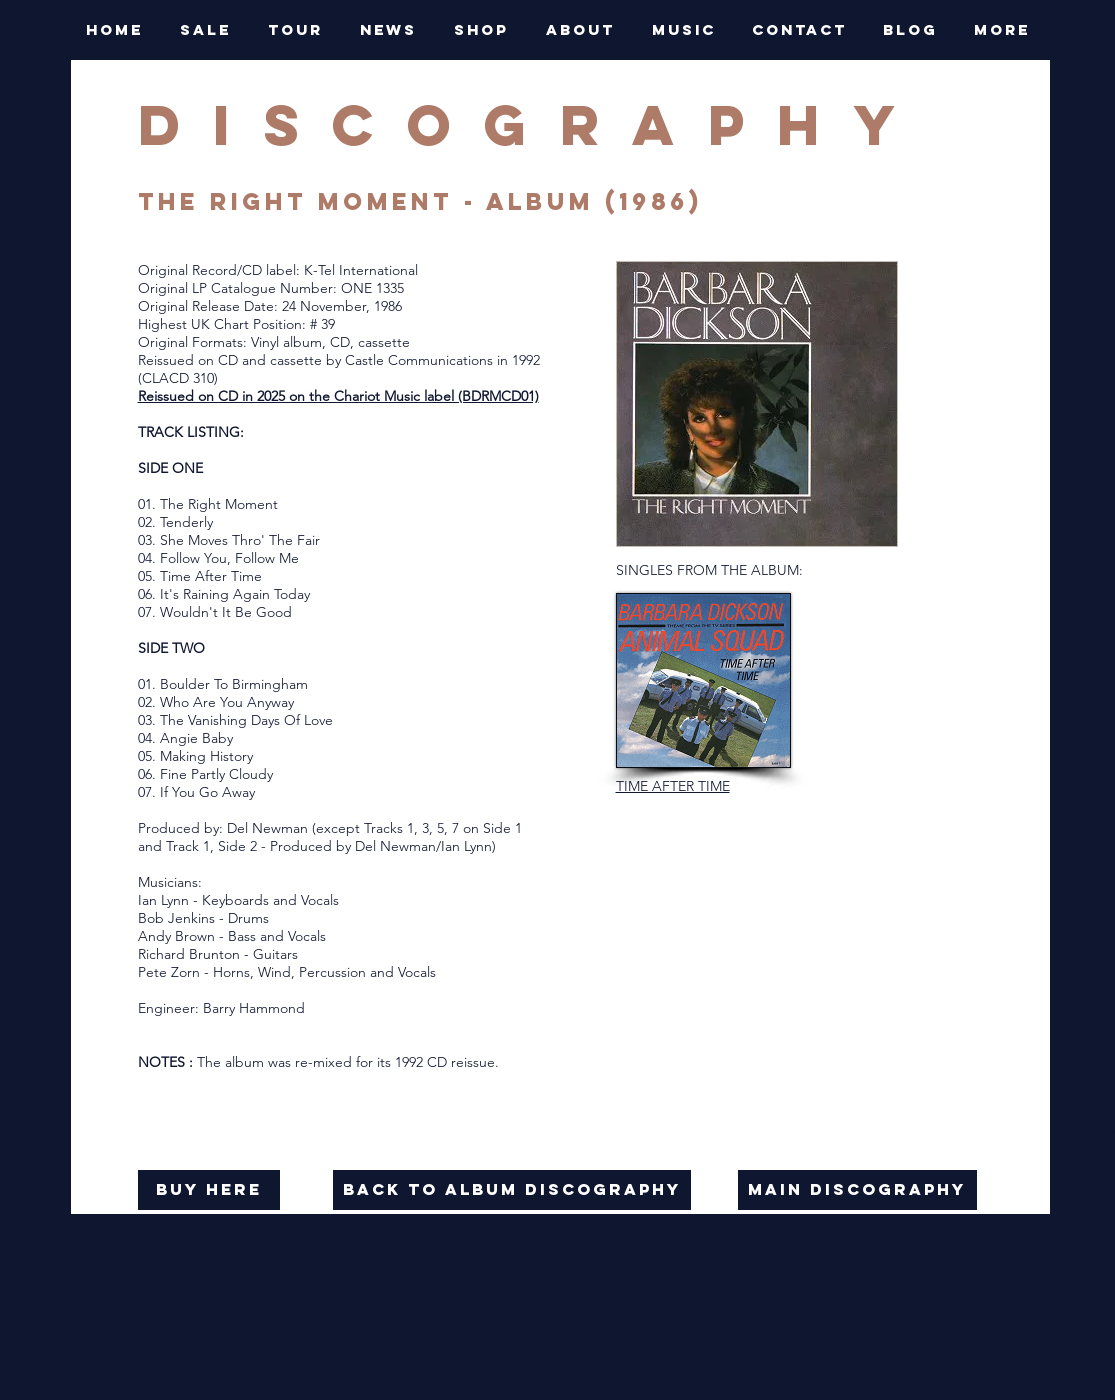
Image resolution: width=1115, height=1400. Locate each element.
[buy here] (209, 1190)
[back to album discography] (512, 1190)
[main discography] (857, 1190)
